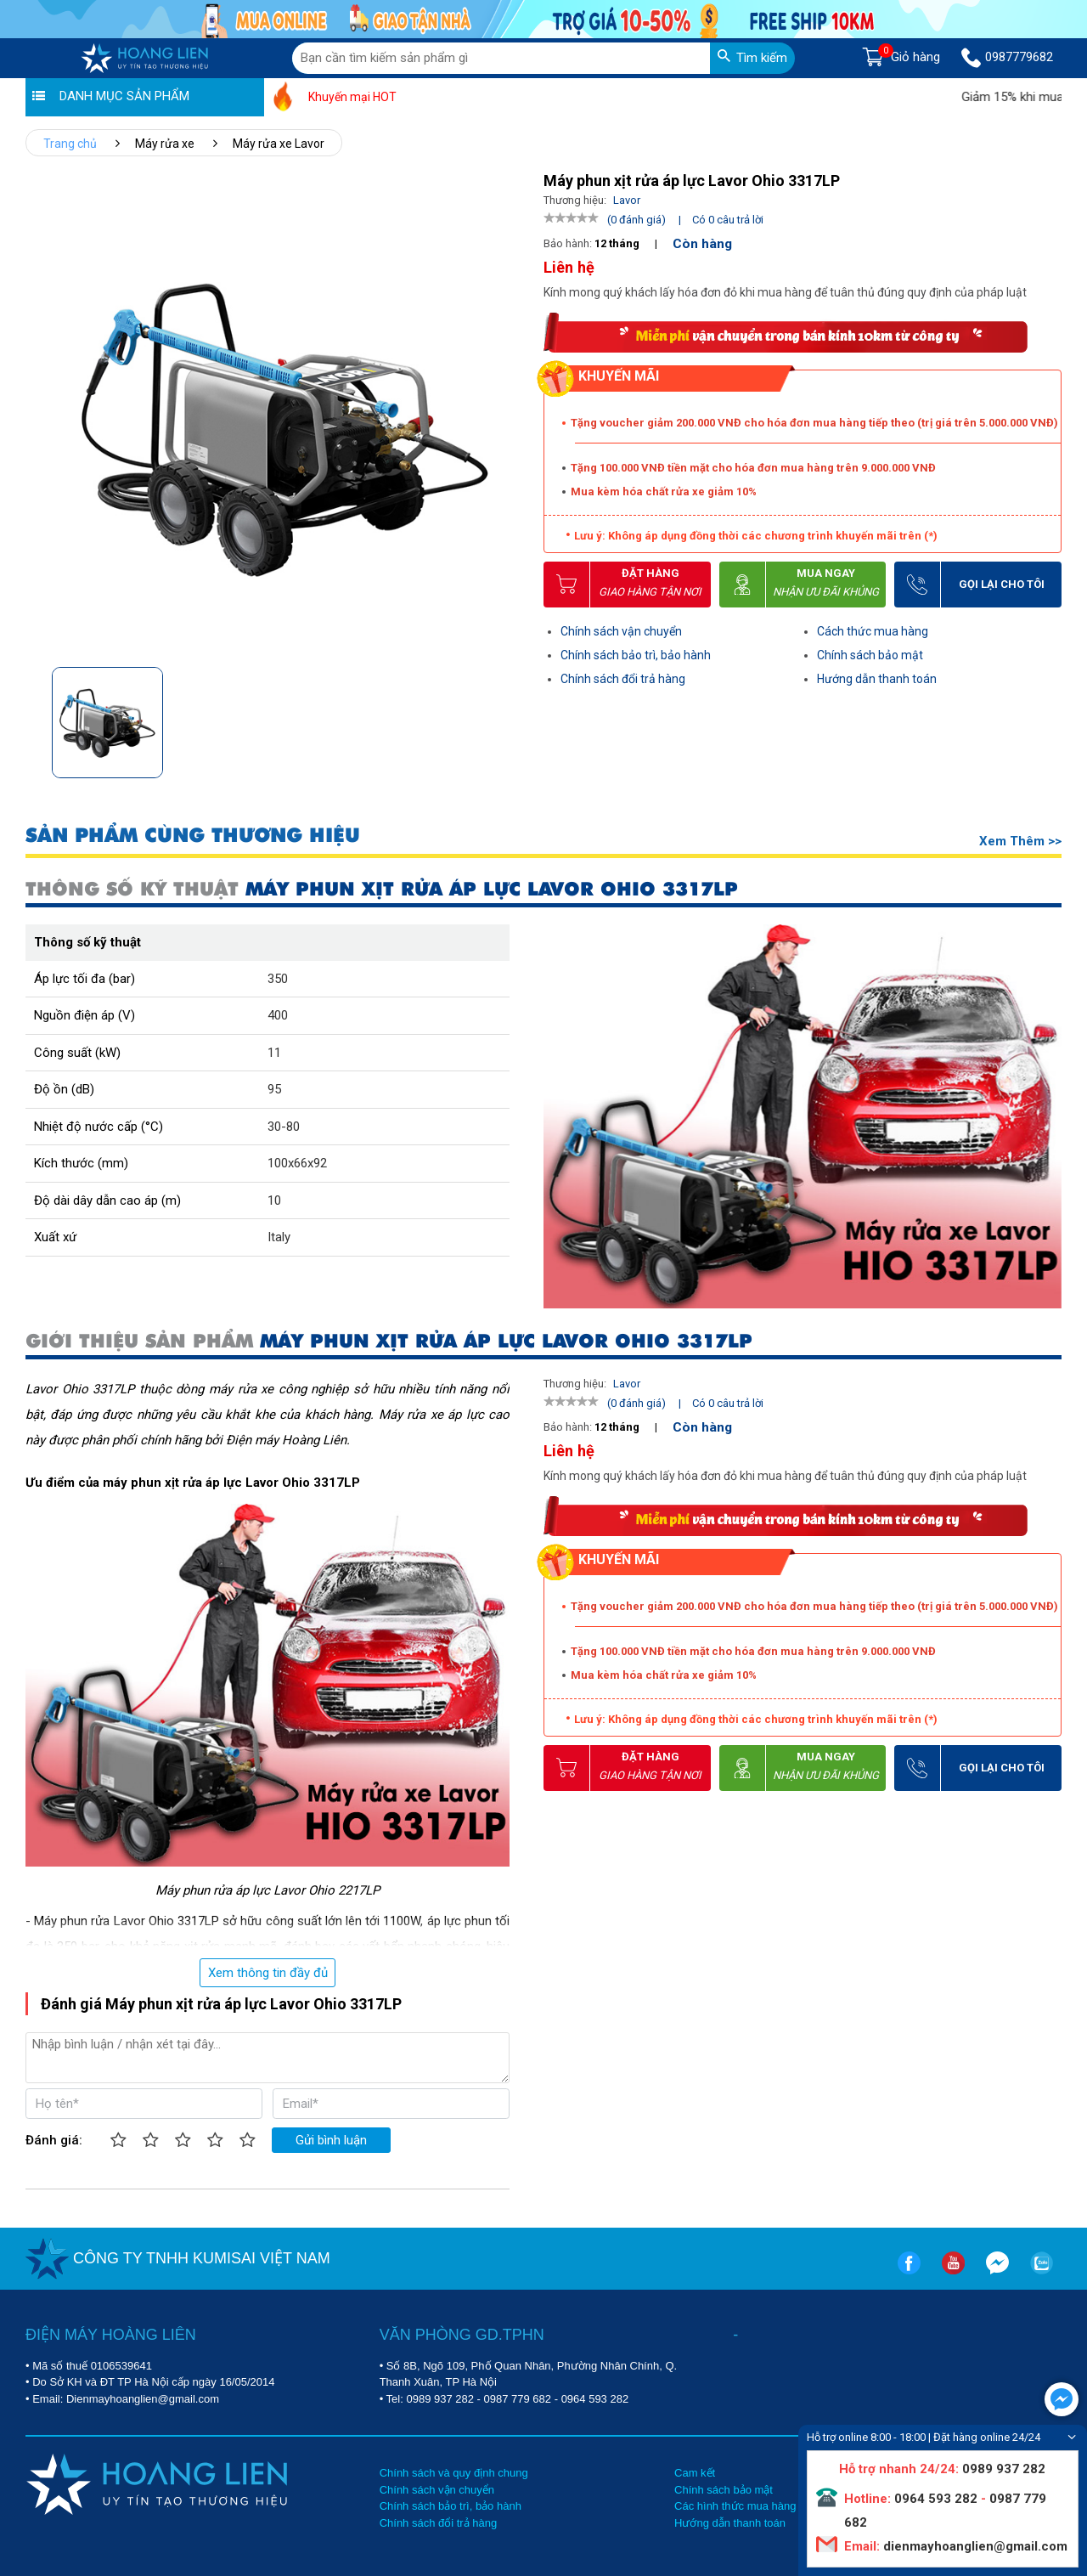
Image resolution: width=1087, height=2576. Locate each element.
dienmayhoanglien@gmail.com (973, 2546)
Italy (279, 1237)
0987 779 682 (518, 2398)
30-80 (284, 1126)
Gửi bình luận (331, 2140)
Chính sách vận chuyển (621, 631)
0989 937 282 (440, 2398)
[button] (504, 717)
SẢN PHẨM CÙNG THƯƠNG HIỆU (192, 835)
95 (274, 1089)
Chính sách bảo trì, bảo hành (635, 655)
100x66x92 (297, 1163)
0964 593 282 (595, 2398)
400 (278, 1015)
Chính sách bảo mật (870, 655)
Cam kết (694, 2472)
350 (278, 978)
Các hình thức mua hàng (735, 2506)
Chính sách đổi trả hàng (622, 679)
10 (274, 1200)
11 (274, 1052)
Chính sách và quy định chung (454, 2472)
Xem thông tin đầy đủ (268, 1972)
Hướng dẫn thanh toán (877, 679)
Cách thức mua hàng (872, 631)
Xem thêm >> (1020, 841)
